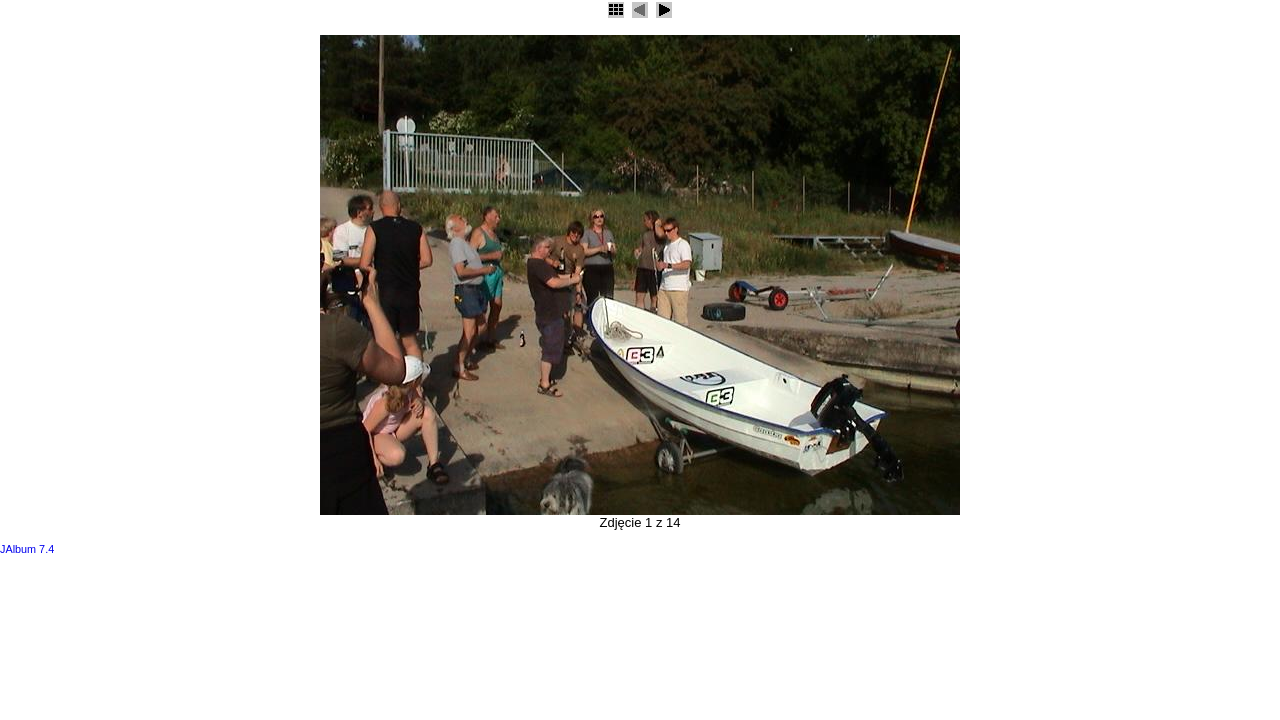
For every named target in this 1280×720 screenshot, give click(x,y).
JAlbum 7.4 (27, 549)
